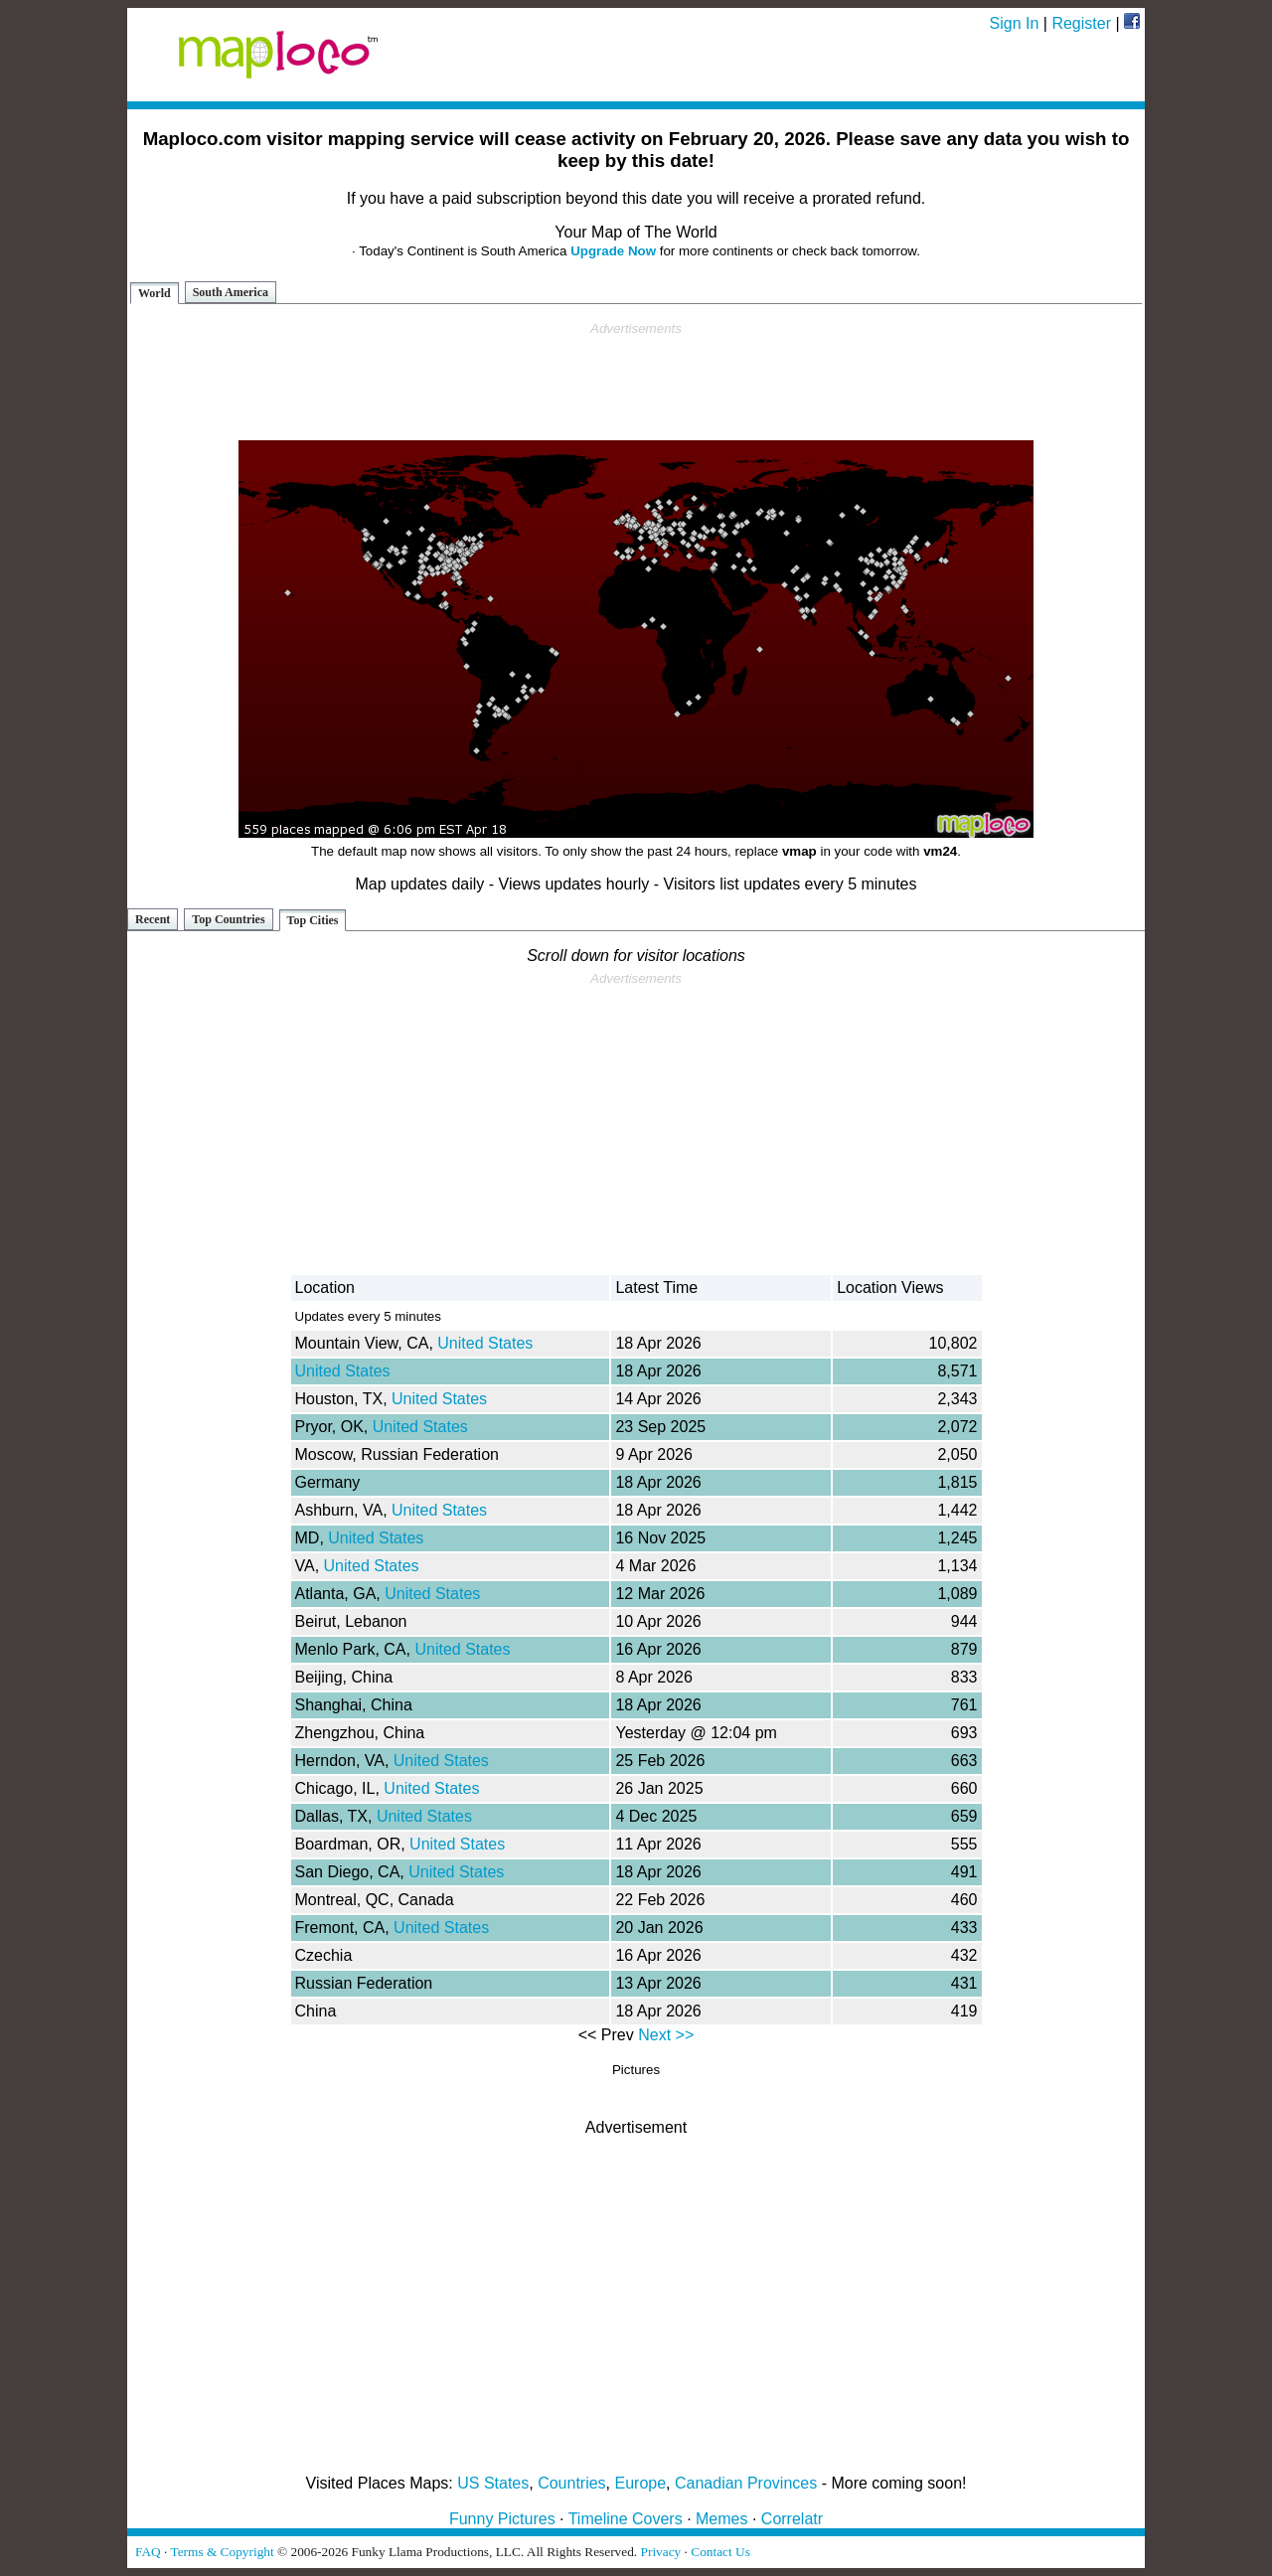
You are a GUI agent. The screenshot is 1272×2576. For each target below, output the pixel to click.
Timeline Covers (625, 2518)
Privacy (661, 2551)
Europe (641, 2483)
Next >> (666, 2034)
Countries (571, 2483)
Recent (152, 919)
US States (493, 2483)
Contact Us (720, 2551)
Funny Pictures (502, 2518)
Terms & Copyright (221, 2551)
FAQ (148, 2551)
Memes (721, 2518)
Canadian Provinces (746, 2483)
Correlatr (792, 2518)
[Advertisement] (636, 381)
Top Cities (313, 920)
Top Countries (228, 919)
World (154, 293)
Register (1081, 23)
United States (485, 1343)
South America (230, 292)
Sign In (1014, 23)
